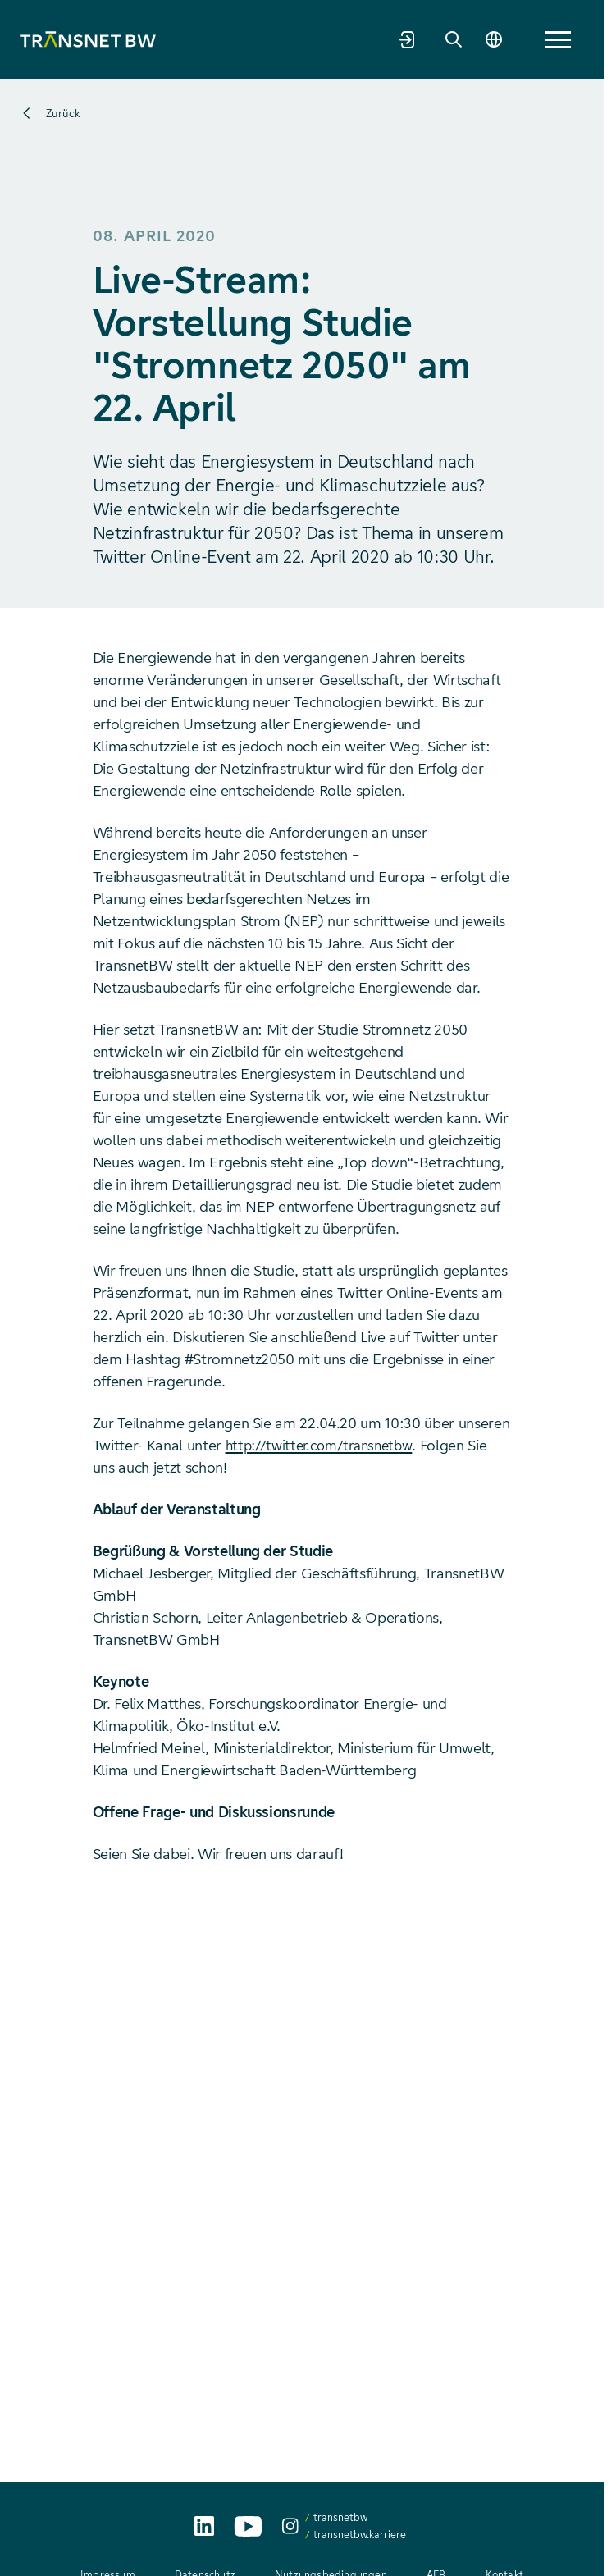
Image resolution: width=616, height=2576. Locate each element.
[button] (558, 40)
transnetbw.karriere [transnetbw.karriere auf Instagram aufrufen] (359, 2534)
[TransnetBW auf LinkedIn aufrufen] (204, 2526)
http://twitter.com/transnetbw (324, 1445)
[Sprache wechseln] (490, 39)
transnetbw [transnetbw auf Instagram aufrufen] (340, 2517)
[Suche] (446, 39)
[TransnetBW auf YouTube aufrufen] (248, 2526)
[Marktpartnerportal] (400, 39)
